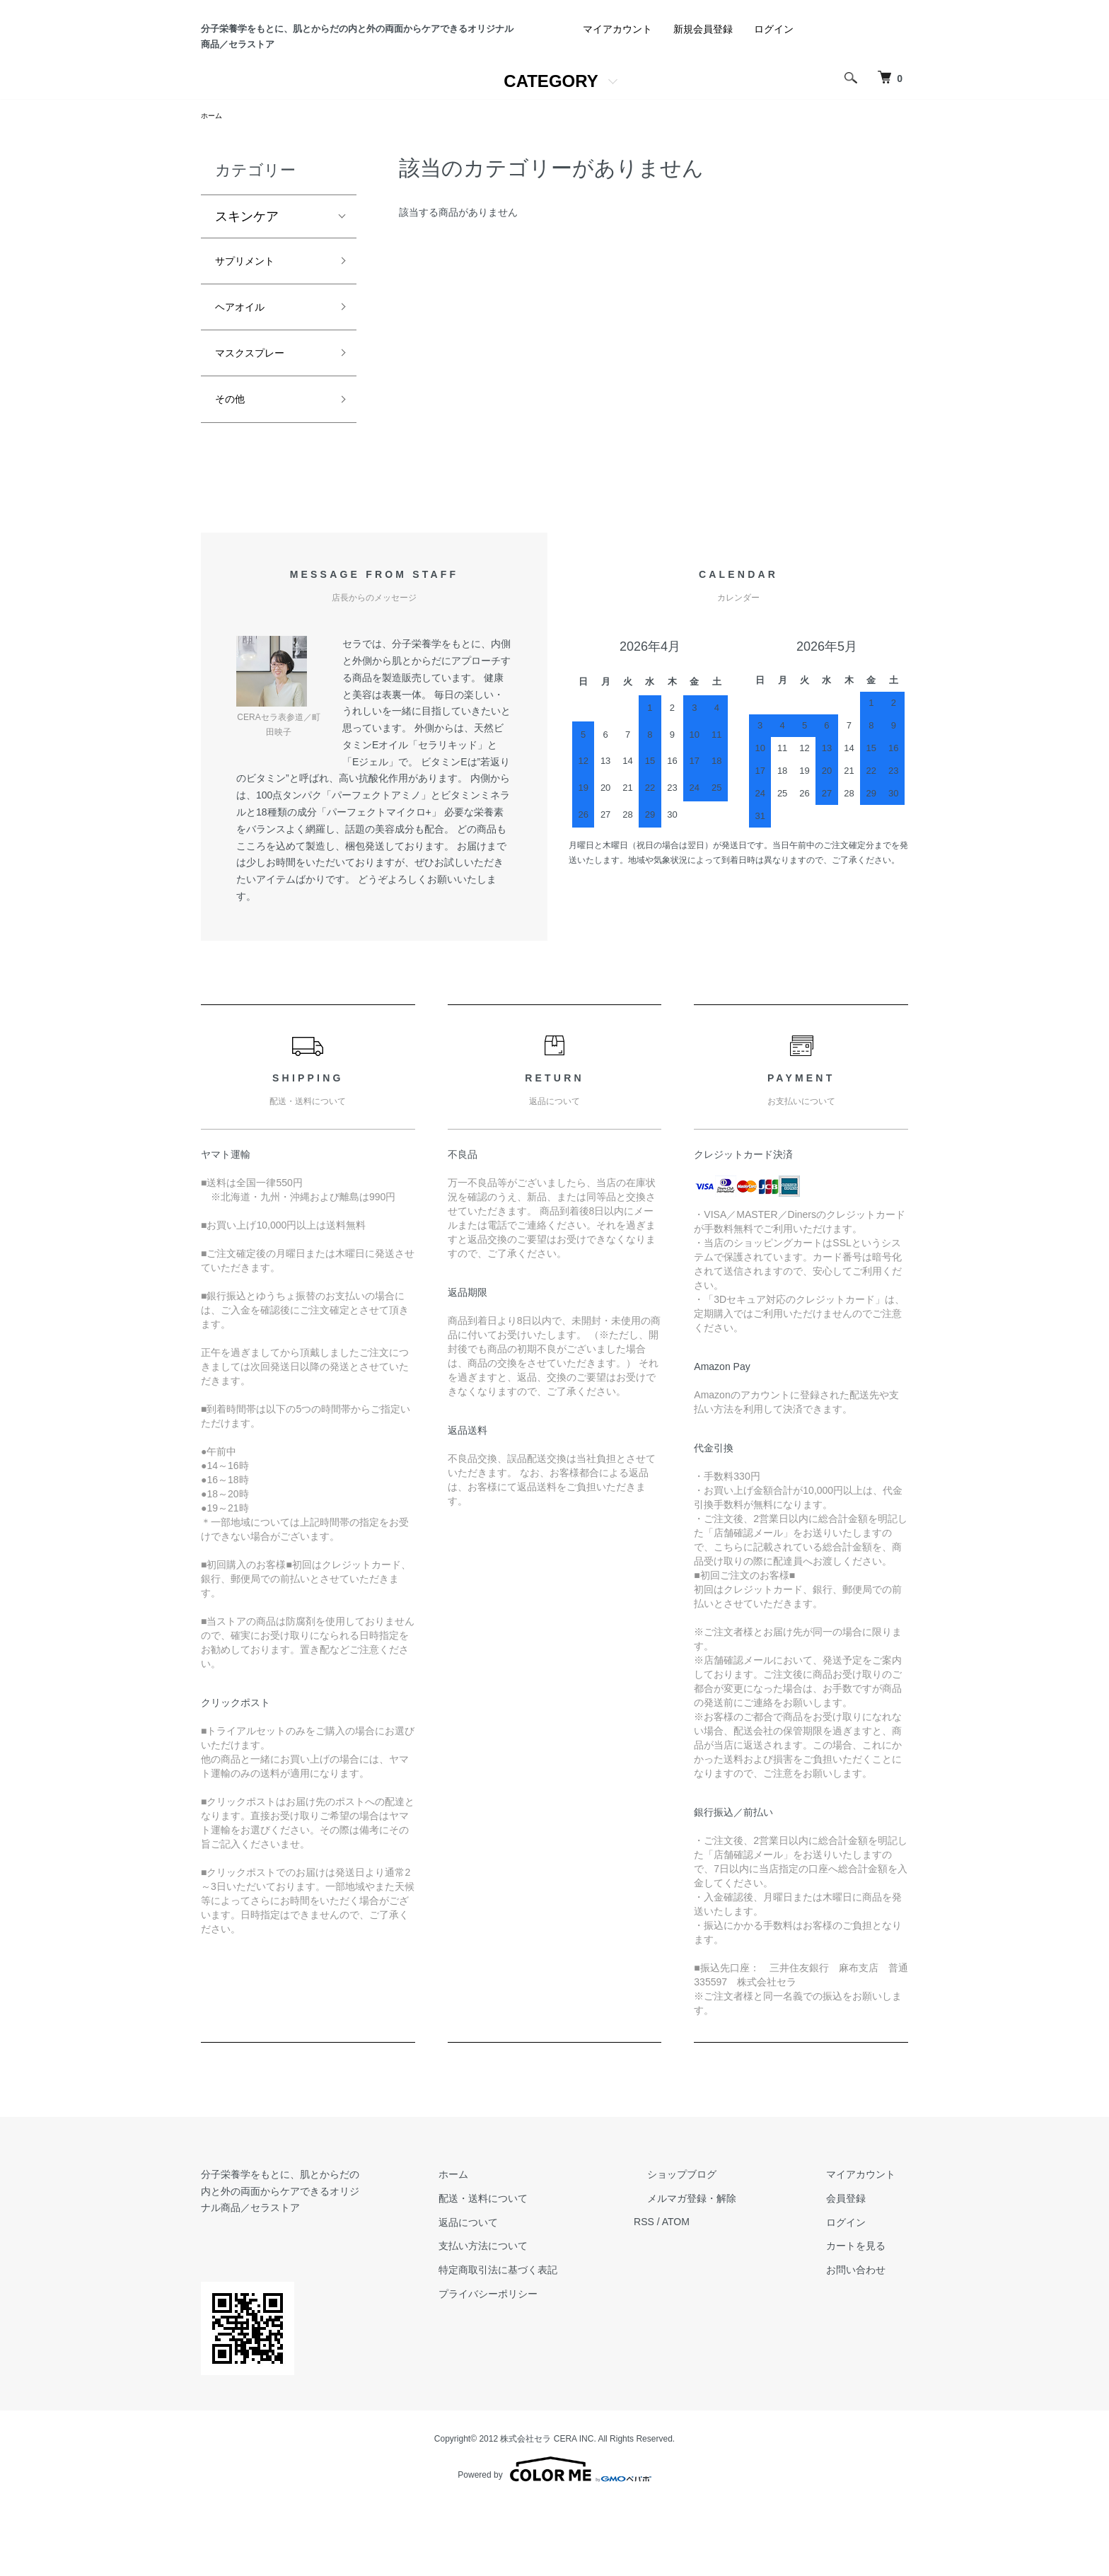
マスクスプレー (259, 436)
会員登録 (858, 2287)
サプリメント (253, 334)
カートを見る (868, 2334)
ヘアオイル (247, 385)
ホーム (213, 186)
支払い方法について (548, 2334)
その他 (234, 486)
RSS (696, 2311)
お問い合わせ (868, 2359)
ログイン (774, 98)
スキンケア (247, 288)
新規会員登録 (703, 98)
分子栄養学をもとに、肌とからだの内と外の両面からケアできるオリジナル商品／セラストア (353, 71)
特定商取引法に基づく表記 (563, 2359)
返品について (533, 2311)
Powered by (554, 2542)
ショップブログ (720, 2263)
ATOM (728, 2311)
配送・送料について (548, 2287)
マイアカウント (617, 98)
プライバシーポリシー (553, 2383)
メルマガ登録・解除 (730, 2287)
